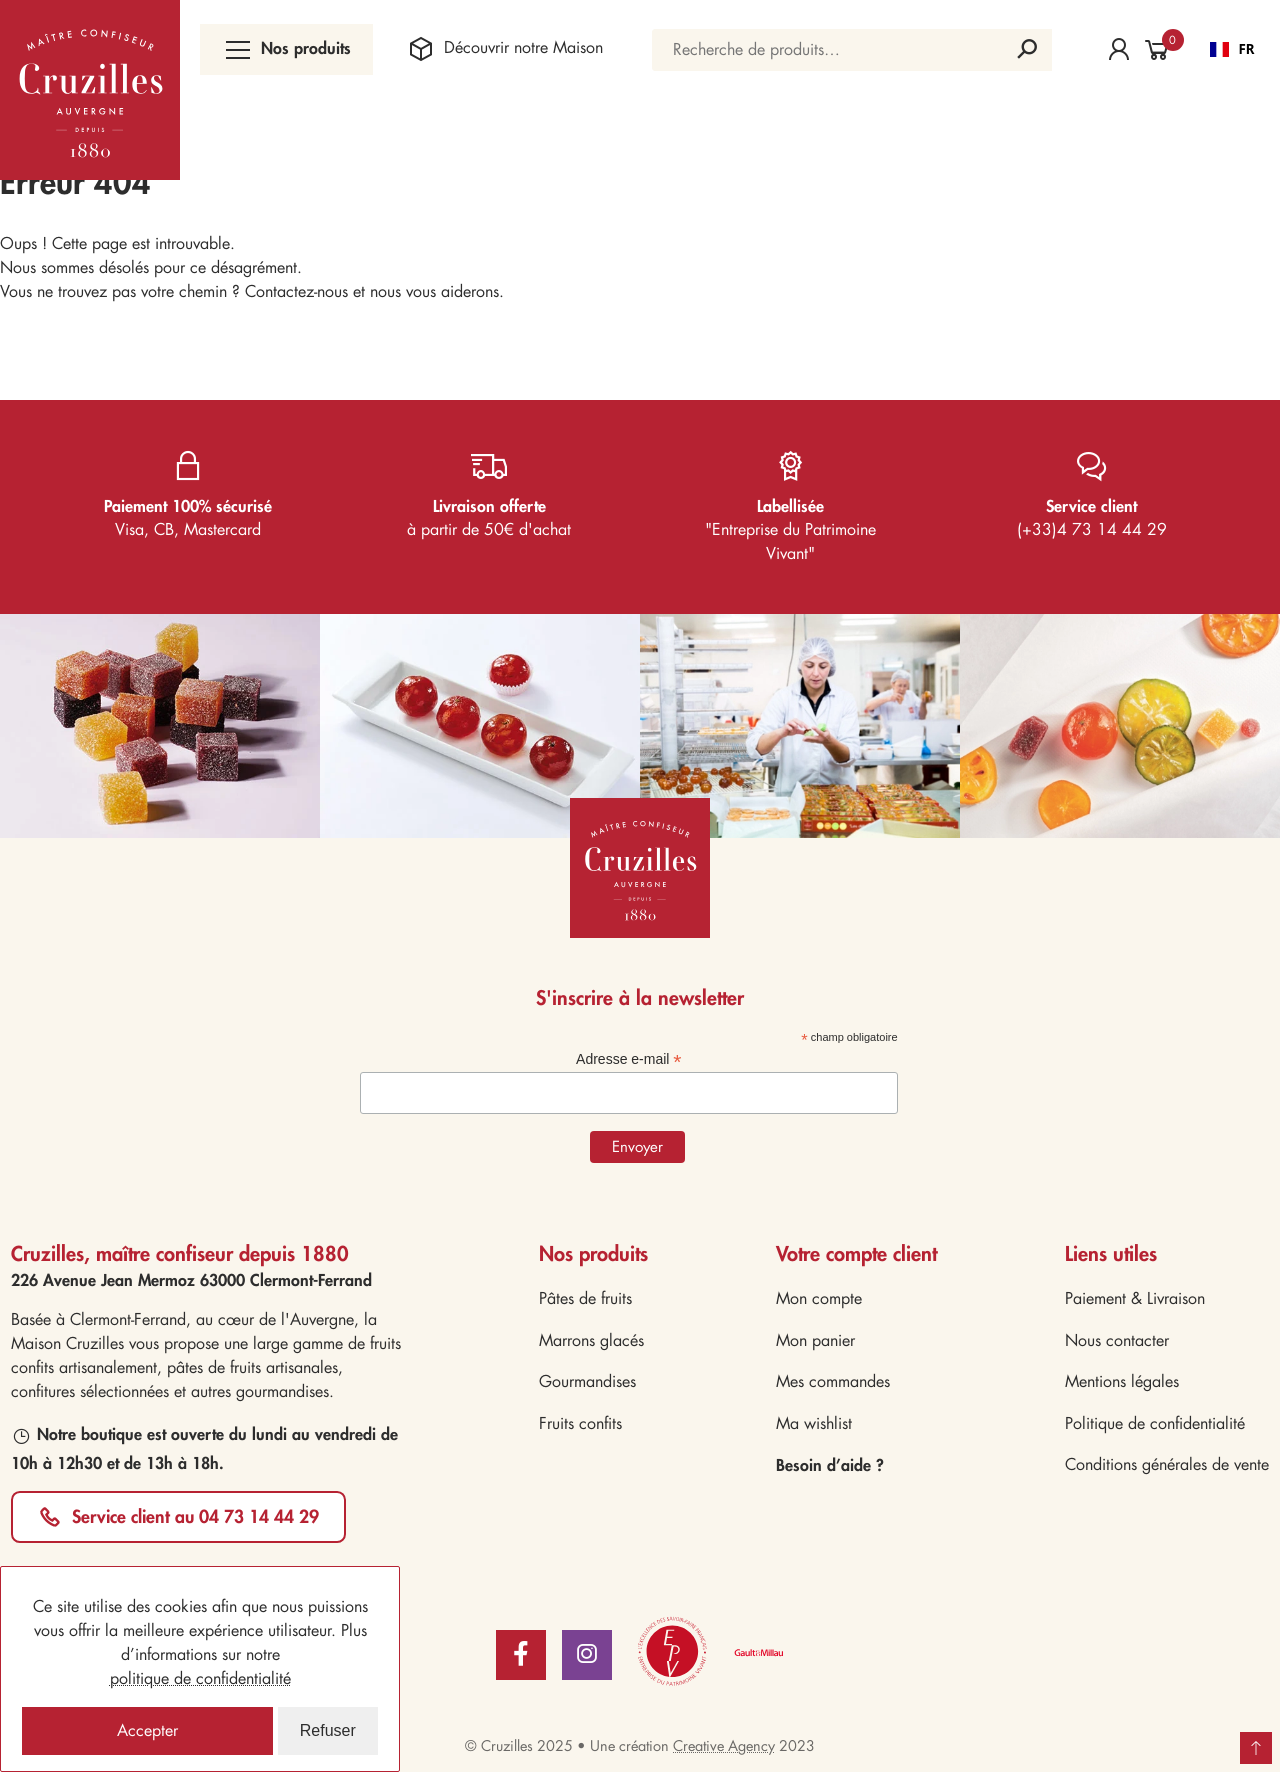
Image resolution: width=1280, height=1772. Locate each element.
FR (1232, 49)
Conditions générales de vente (1167, 1464)
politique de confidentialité (200, 1678)
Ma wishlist (814, 1423)
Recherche (1027, 50)
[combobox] (1232, 50)
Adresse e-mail (628, 1059)
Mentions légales (1122, 1381)
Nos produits (286, 49)
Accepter (147, 1730)
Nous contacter (1117, 1340)
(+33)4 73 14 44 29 (1092, 490)
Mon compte (819, 1298)
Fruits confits (580, 1423)
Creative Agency (724, 1746)
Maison (503, 49)
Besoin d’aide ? (830, 1464)
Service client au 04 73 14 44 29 (195, 1516)
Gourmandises (587, 1381)
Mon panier (815, 1340)
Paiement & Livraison (1135, 1298)
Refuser (328, 1730)
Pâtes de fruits (585, 1298)
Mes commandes (833, 1381)
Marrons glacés (591, 1340)
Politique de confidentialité (1155, 1423)
